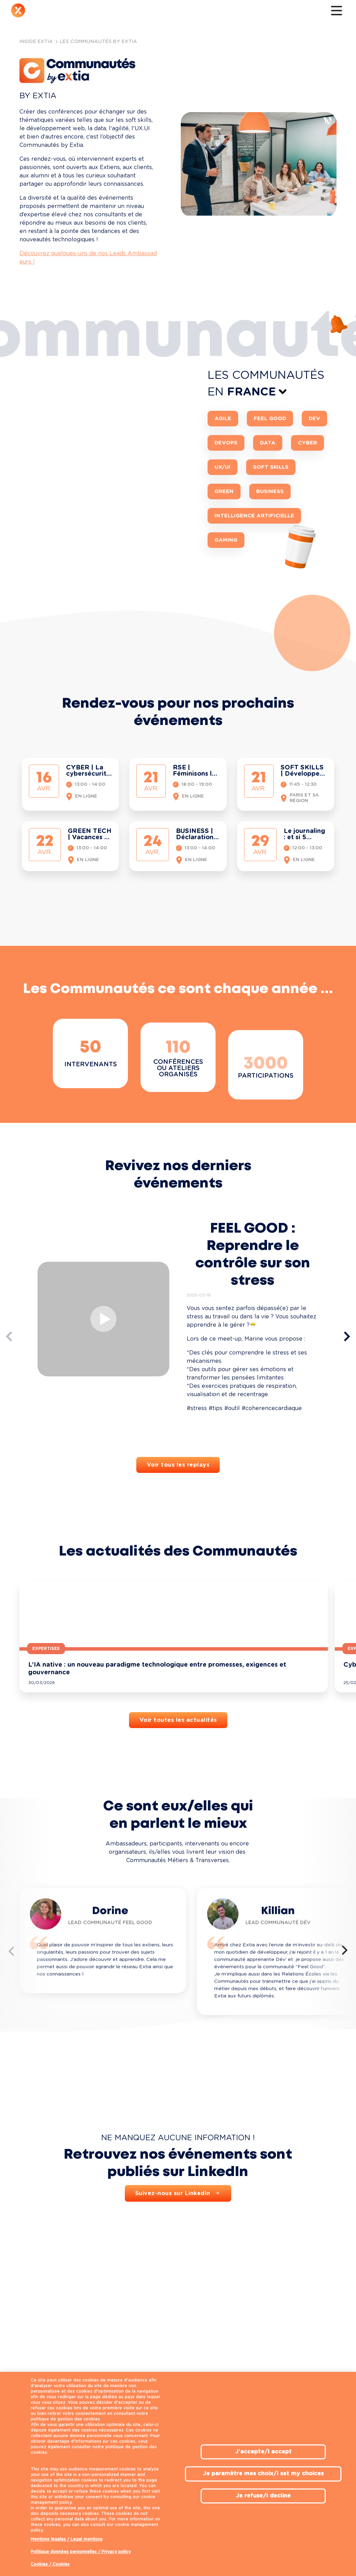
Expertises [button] (46, 1701)
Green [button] (224, 543)
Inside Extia (144, 12)
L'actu (208, 12)
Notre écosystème (177, 12)
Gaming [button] (226, 592)
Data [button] (267, 495)
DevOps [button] (226, 495)
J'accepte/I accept (263, 2451)
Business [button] (270, 543)
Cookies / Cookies (50, 2564)
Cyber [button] (307, 495)
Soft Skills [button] (271, 519)
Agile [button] (223, 470)
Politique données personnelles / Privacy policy (81, 2552)
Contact (233, 12)
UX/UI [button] (222, 519)
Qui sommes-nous (49, 12)
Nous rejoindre (118, 12)
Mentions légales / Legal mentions (67, 2539)
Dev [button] (314, 470)
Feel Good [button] (270, 470)
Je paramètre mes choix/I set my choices (263, 2473)
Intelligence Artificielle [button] (254, 567)
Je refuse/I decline (263, 2496)
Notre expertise (85, 12)
